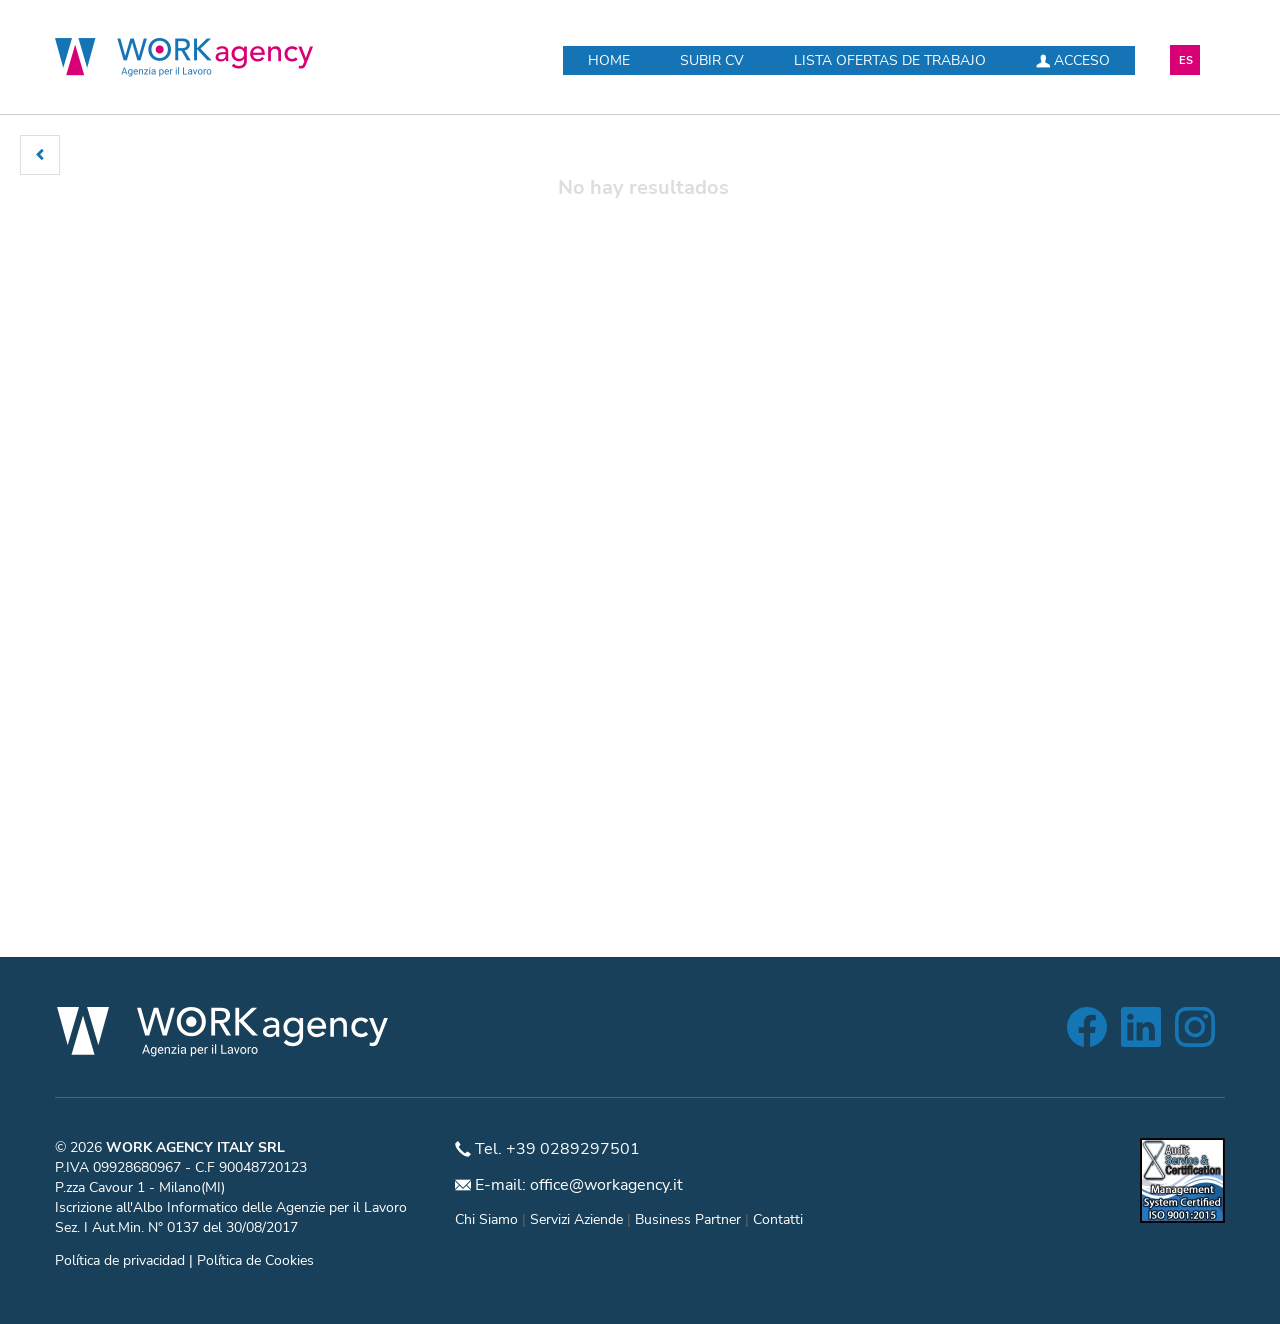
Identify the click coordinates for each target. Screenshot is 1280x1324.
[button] (40, 155)
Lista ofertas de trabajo (890, 60)
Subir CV (712, 60)
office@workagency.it (606, 1185)
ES (1186, 60)
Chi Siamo (486, 1219)
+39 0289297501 (573, 1149)
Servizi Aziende (576, 1219)
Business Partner (688, 1219)
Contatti (778, 1219)
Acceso (1073, 60)
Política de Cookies (255, 1260)
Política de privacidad (120, 1260)
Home (609, 60)
